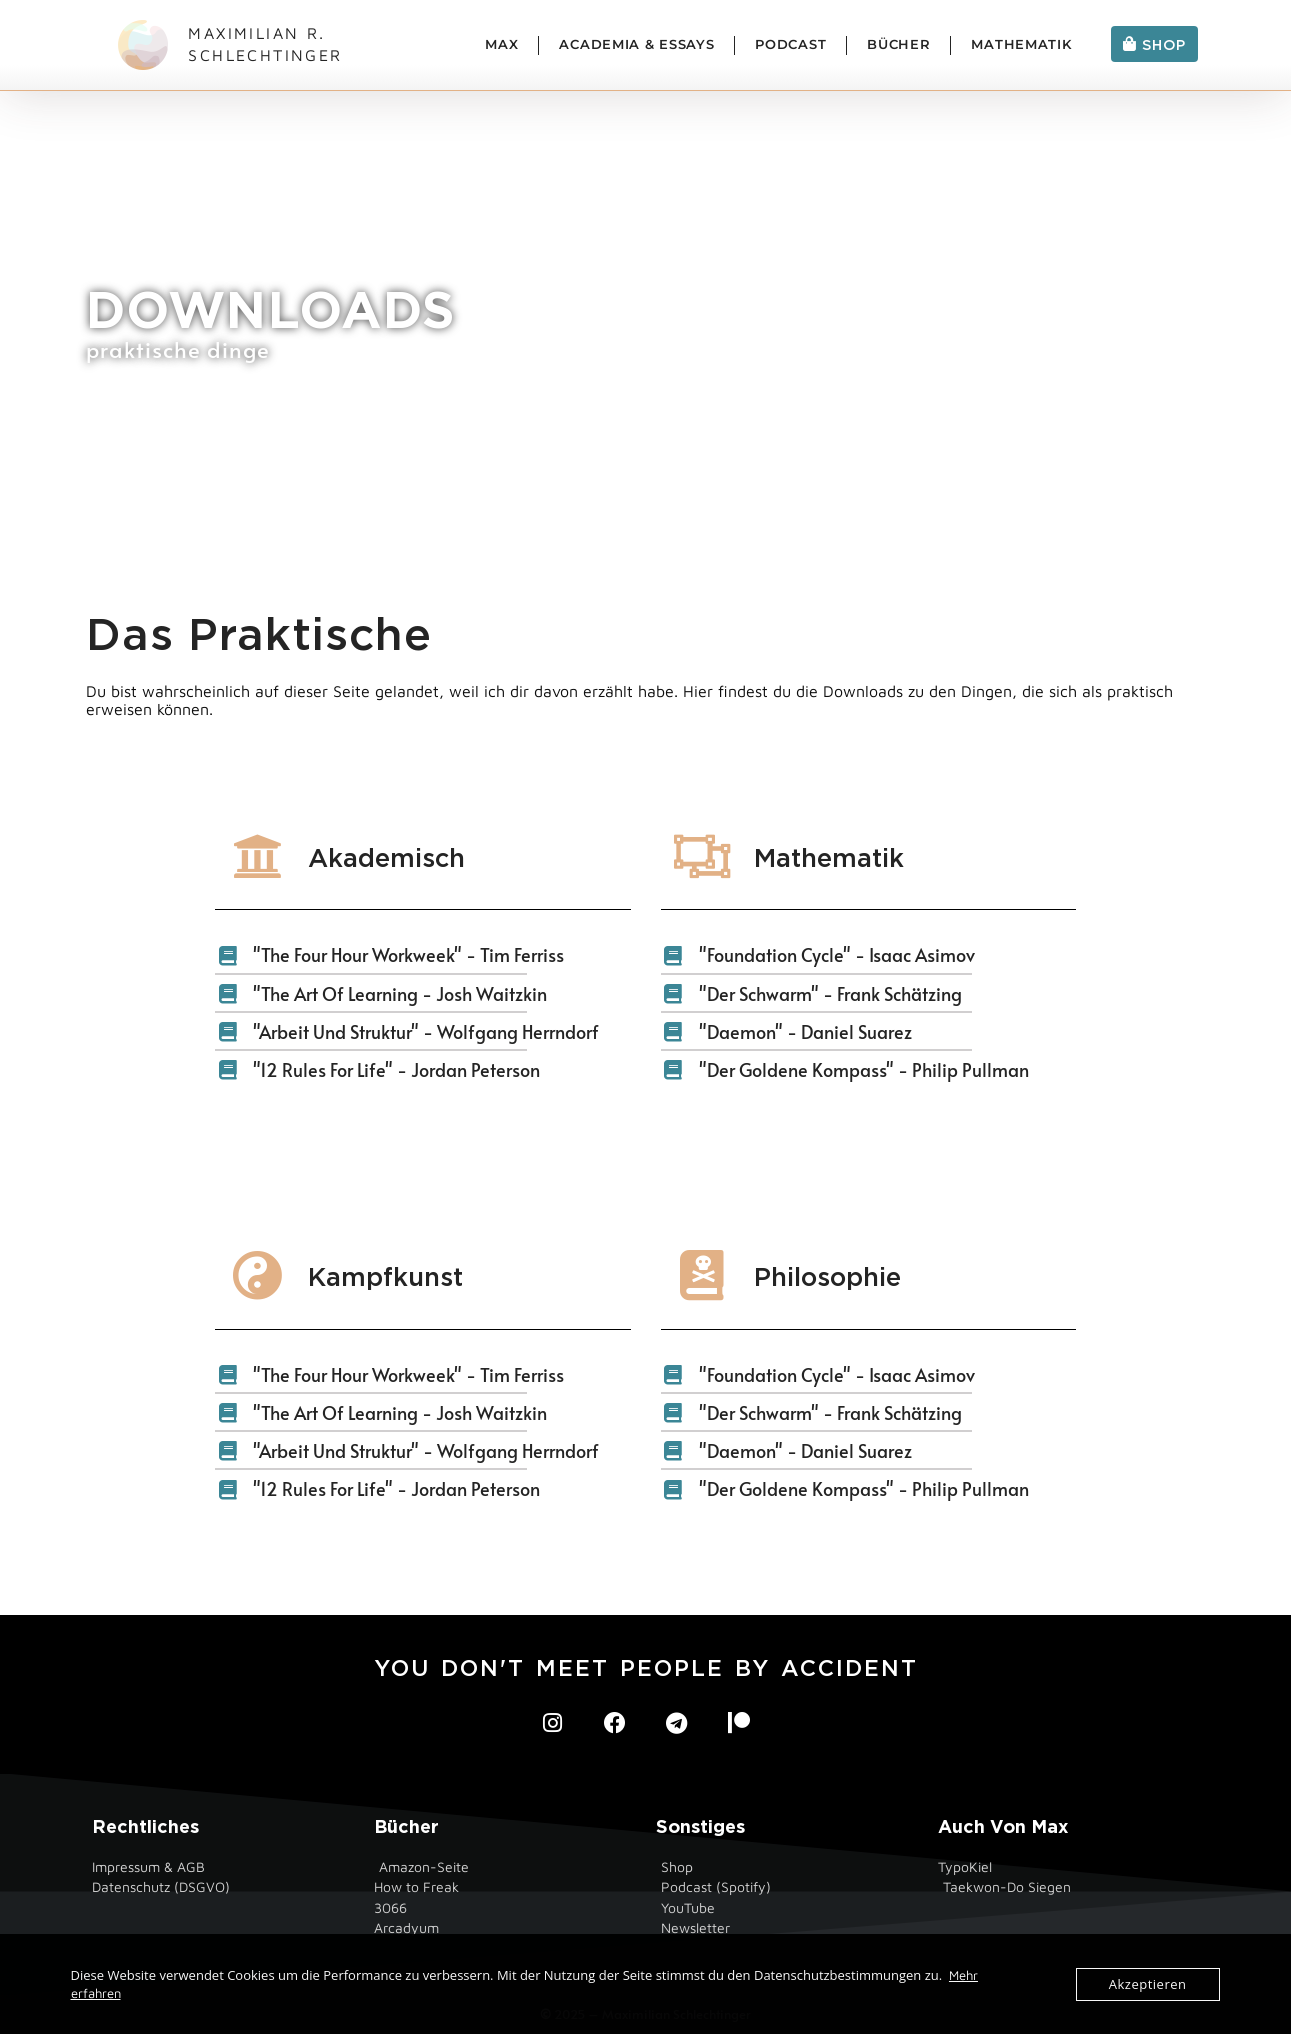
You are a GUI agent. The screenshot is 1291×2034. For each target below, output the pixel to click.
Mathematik (1021, 44)
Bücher (898, 44)
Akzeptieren (1148, 1984)
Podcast (790, 44)
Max (501, 44)
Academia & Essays (636, 44)
